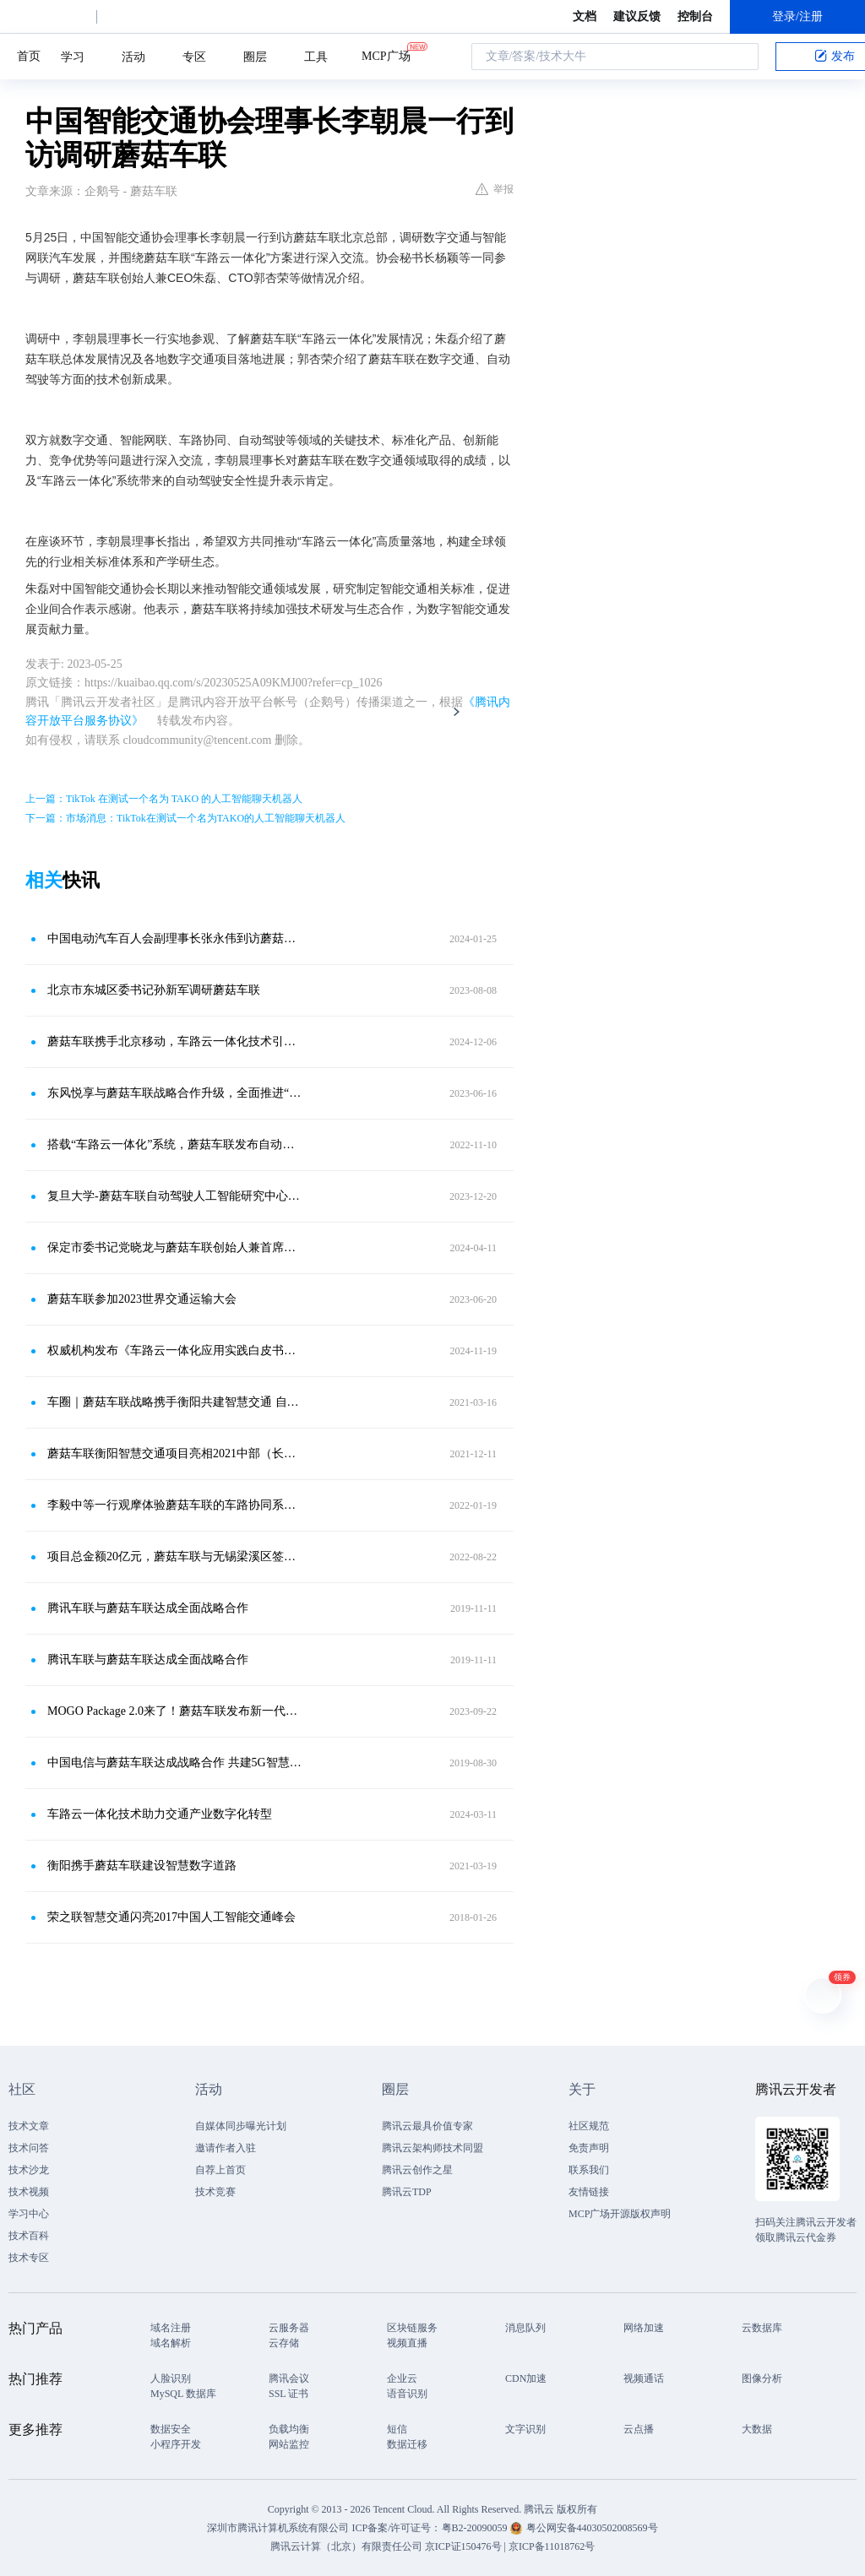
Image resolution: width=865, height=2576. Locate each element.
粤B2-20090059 (476, 2528)
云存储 (284, 2343)
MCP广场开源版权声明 (620, 2214)
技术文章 (28, 2126)
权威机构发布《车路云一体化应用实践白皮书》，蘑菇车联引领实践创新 (174, 1350)
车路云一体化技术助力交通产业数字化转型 (159, 1814)
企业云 (402, 2378)
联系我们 (589, 2170)
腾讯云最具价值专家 (427, 2126)
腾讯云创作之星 (417, 2170)
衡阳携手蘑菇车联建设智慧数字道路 (142, 1865)
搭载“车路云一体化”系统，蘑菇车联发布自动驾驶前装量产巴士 (174, 1144)
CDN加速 (526, 2378)
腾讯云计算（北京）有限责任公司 (346, 2546)
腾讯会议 (289, 2378)
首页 (29, 56)
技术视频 (28, 2192)
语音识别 (407, 2394)
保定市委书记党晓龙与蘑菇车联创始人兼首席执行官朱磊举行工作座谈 (174, 1247)
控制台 (695, 16)
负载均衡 (289, 2429)
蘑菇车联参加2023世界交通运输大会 (142, 1299)
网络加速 (643, 2328)
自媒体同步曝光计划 (240, 2126)
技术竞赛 (215, 2192)
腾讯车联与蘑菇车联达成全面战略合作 (147, 1608)
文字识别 (525, 2429)
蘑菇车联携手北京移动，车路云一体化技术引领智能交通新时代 (174, 1041)
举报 (495, 189)
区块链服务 (412, 2328)
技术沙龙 (28, 2170)
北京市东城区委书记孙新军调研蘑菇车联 (153, 990)
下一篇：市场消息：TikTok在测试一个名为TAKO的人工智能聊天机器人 (185, 818)
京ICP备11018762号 (552, 2546)
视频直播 (407, 2343)
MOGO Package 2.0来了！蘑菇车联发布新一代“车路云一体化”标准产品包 (174, 1711)
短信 (397, 2429)
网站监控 (289, 2444)
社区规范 (589, 2126)
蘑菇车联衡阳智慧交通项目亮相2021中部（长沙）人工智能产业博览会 (174, 1453)
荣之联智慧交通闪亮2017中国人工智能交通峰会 (171, 1917)
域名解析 (170, 2343)
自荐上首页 (220, 2170)
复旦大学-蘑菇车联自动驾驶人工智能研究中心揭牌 (174, 1196)
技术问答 (28, 2148)
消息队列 (525, 2328)
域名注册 (170, 2328)
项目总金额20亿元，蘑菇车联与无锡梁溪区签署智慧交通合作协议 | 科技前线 (174, 1556)
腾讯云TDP (407, 2192)
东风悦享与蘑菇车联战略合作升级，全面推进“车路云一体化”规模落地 (174, 1093)
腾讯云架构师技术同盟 (432, 2148)
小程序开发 (175, 2444)
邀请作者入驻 (225, 2148)
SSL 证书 (288, 2394)
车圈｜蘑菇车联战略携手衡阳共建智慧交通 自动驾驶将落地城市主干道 (174, 1402)
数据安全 (170, 2429)
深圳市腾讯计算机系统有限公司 (278, 2528)
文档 (584, 16)
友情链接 (589, 2192)
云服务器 (289, 2328)
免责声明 (589, 2148)
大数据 (757, 2429)
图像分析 (762, 2378)
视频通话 (643, 2378)
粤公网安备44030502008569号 (592, 2528)
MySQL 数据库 (183, 2394)
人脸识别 (170, 2378)
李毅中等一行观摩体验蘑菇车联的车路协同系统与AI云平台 (174, 1505)
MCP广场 (386, 54)
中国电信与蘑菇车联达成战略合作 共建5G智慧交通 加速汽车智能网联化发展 (174, 1762)
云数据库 (762, 2328)
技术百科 (28, 2236)
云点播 (638, 2429)
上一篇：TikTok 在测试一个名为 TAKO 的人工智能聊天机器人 (163, 799)
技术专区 (28, 2258)
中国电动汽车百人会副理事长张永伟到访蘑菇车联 (174, 938)
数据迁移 (407, 2444)
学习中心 (28, 2214)
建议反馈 (637, 16)
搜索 (741, 56)
